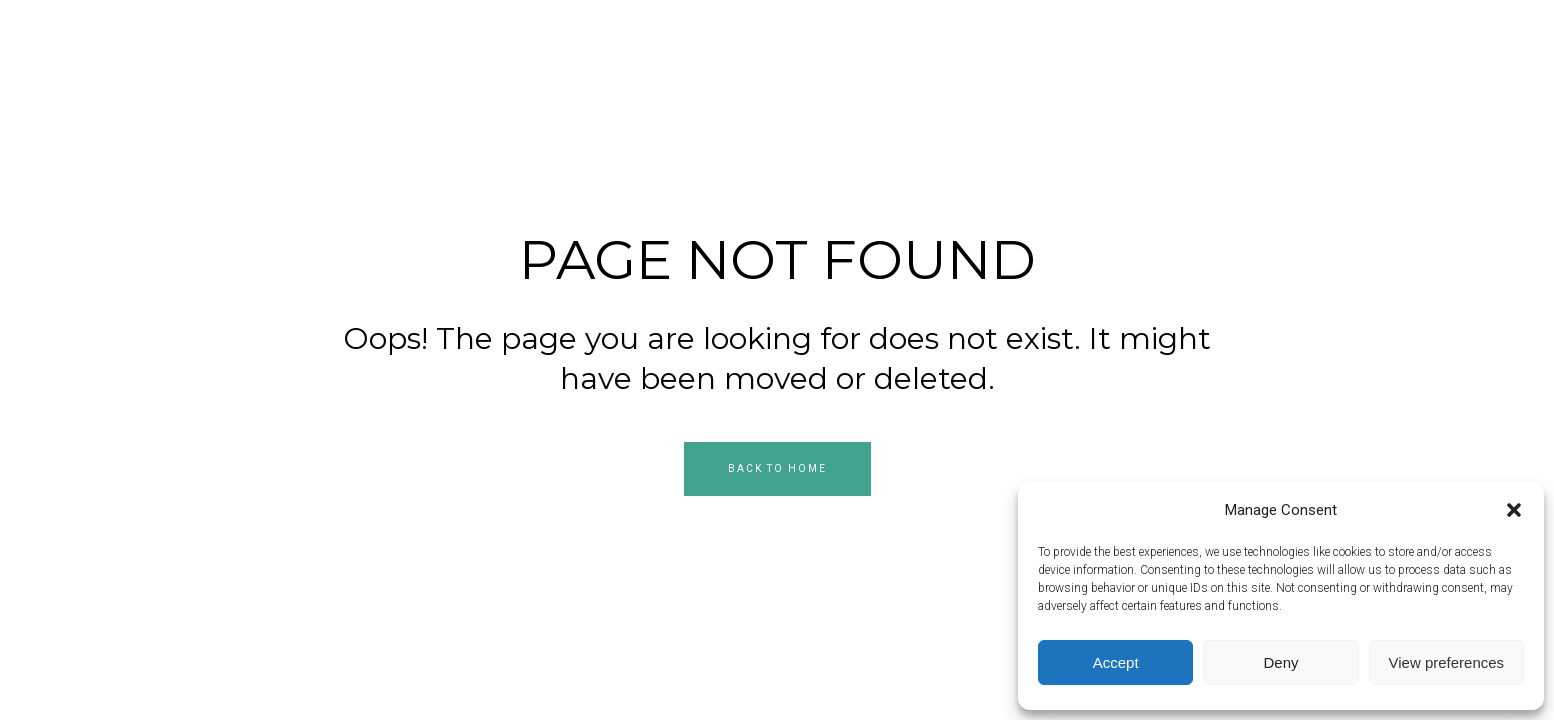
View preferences (1447, 662)
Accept (1116, 662)
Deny (1280, 662)
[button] (1514, 510)
